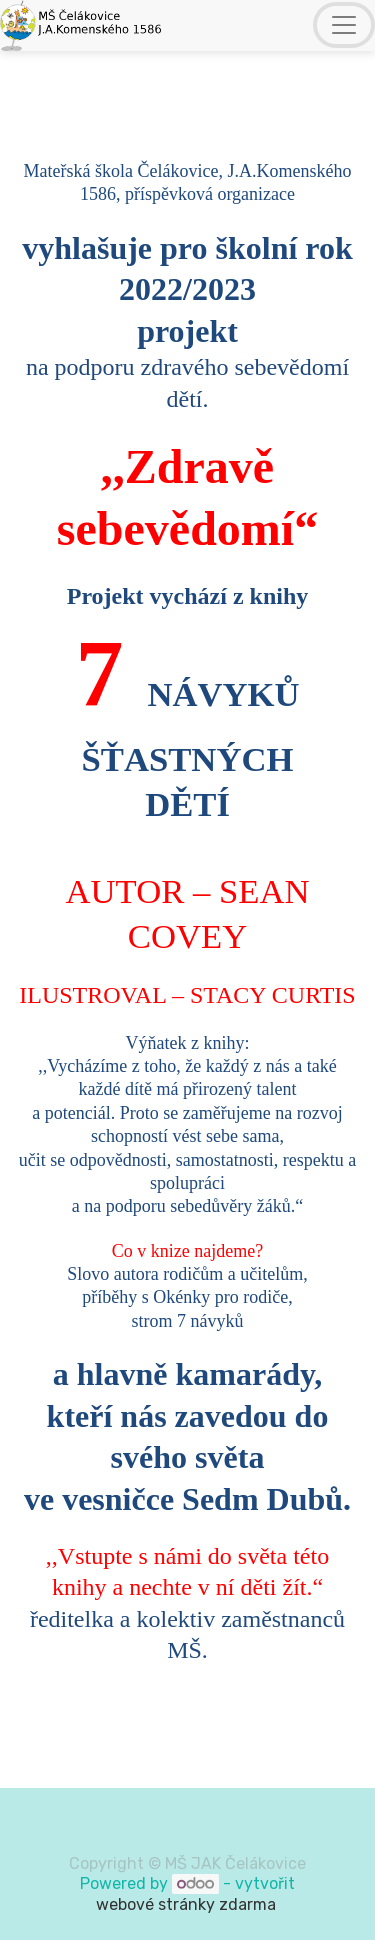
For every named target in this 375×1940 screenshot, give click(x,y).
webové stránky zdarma (188, 1904)
